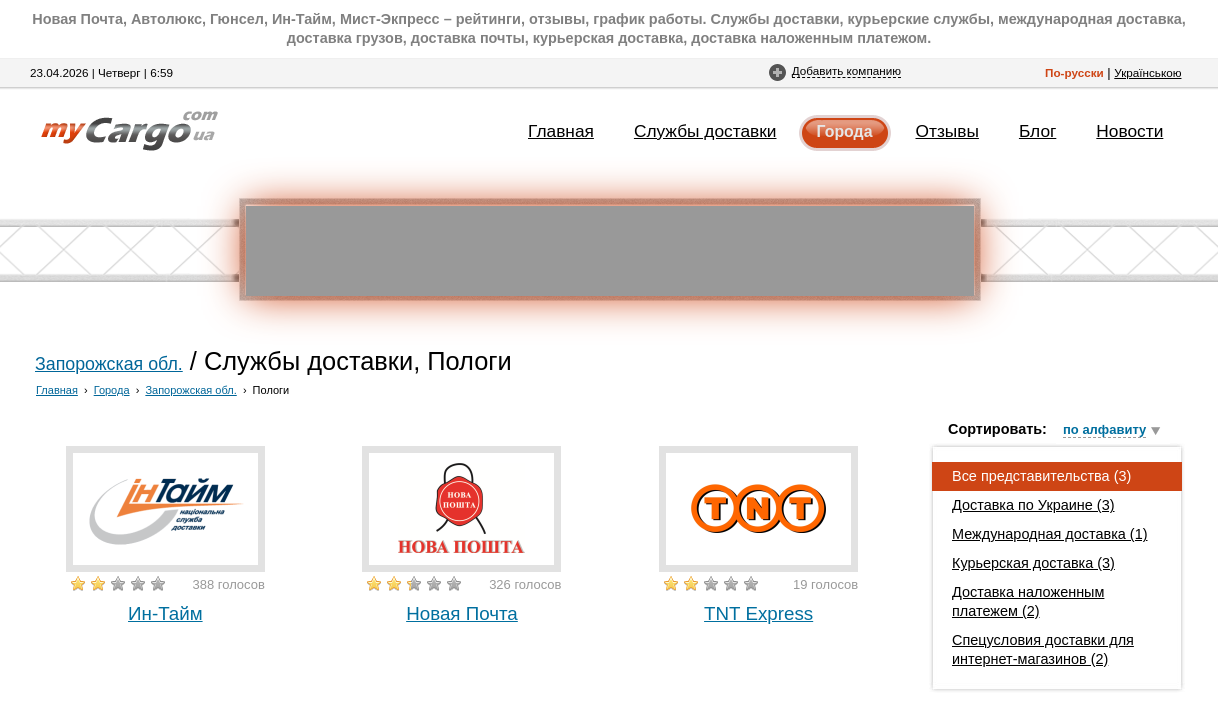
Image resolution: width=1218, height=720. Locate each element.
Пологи (271, 390)
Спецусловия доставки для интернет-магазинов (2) (1043, 649)
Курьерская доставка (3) (1033, 563)
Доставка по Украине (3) (1033, 505)
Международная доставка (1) (1050, 534)
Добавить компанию (846, 70)
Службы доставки (705, 131)
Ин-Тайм (165, 613)
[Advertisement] (610, 251)
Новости (1129, 131)
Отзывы (947, 131)
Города (845, 131)
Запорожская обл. (109, 364)
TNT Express (758, 613)
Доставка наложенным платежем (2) (1028, 601)
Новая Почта (462, 613)
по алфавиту (1104, 429)
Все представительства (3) (1041, 476)
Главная (561, 131)
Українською (1147, 72)
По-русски (1074, 72)
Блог (1037, 131)
